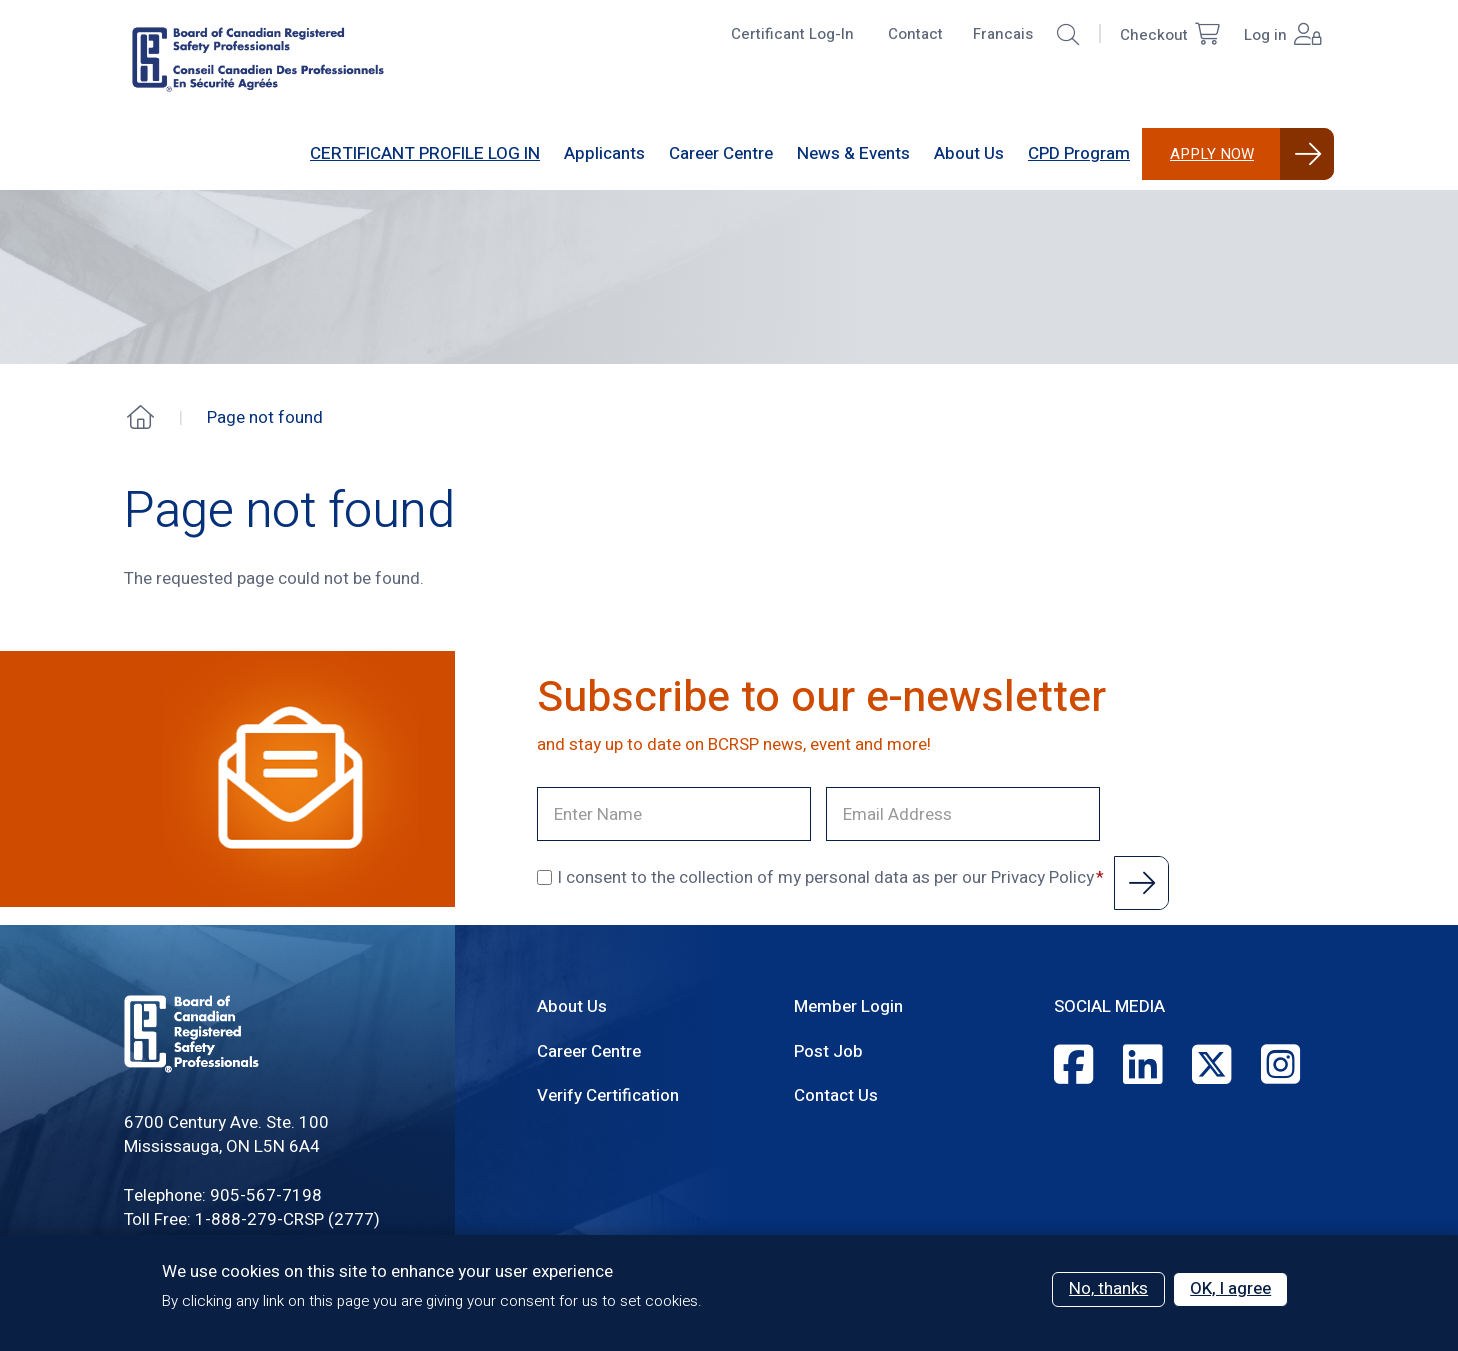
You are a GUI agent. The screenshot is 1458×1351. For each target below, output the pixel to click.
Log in (1283, 35)
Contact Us (836, 1095)
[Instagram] (1280, 1067)
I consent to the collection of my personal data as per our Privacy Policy (815, 878)
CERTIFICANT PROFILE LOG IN (425, 153)
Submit (1141, 883)
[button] (1068, 35)
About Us (572, 1006)
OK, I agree (1230, 1288)
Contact (915, 34)
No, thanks (1108, 1288)
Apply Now (1212, 154)
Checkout (1170, 35)
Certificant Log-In (792, 34)
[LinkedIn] (1142, 1067)
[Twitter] (1211, 1067)
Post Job (828, 1051)
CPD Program (1079, 153)
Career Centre (589, 1051)
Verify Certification (608, 1095)
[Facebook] (1073, 1067)
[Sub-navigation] (604, 154)
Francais (1003, 34)
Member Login (848, 1006)
